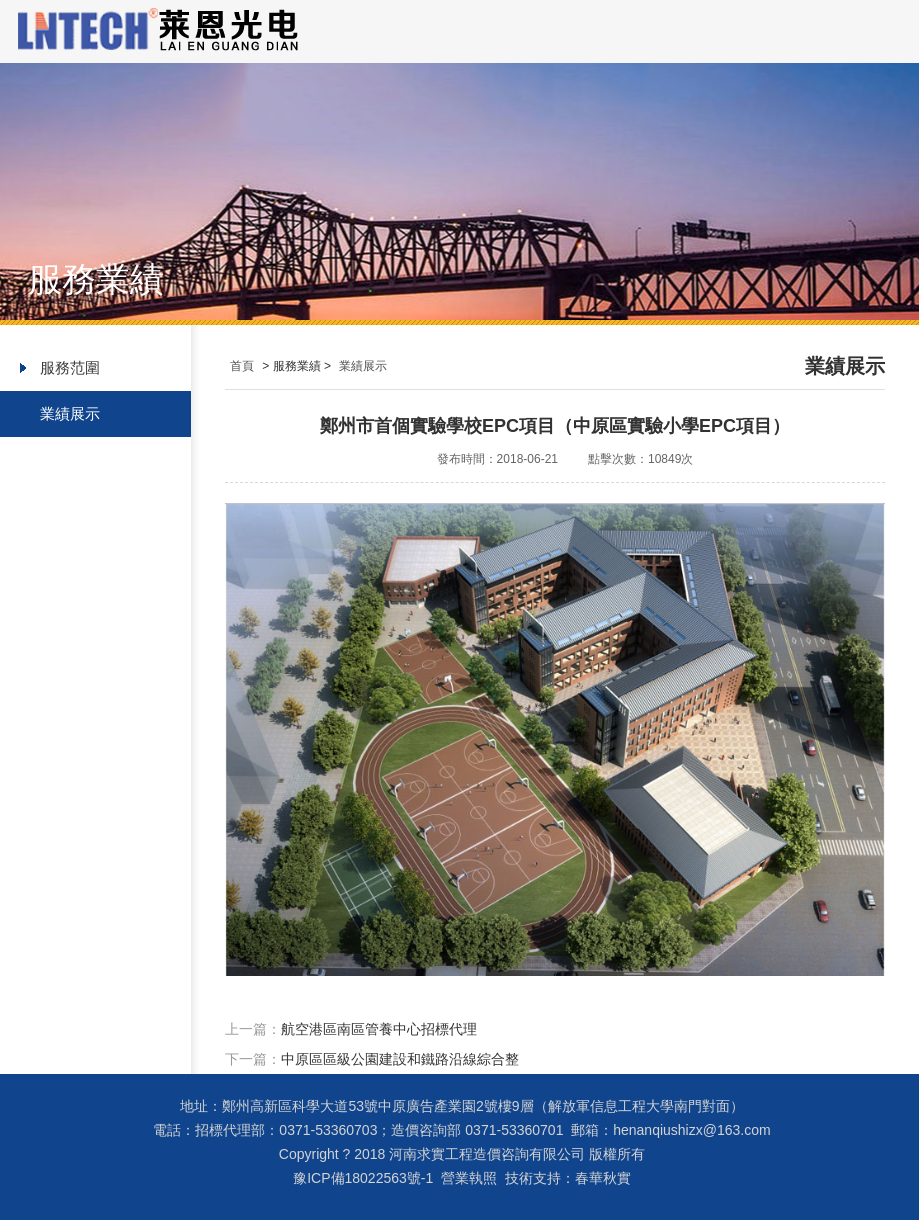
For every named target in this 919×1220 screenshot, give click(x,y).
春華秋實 (603, 1178)
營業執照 (469, 1178)
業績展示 (70, 413)
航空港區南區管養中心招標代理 (379, 1029)
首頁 (242, 366)
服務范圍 (70, 367)
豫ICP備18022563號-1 (363, 1178)
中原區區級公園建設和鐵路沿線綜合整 (400, 1059)
